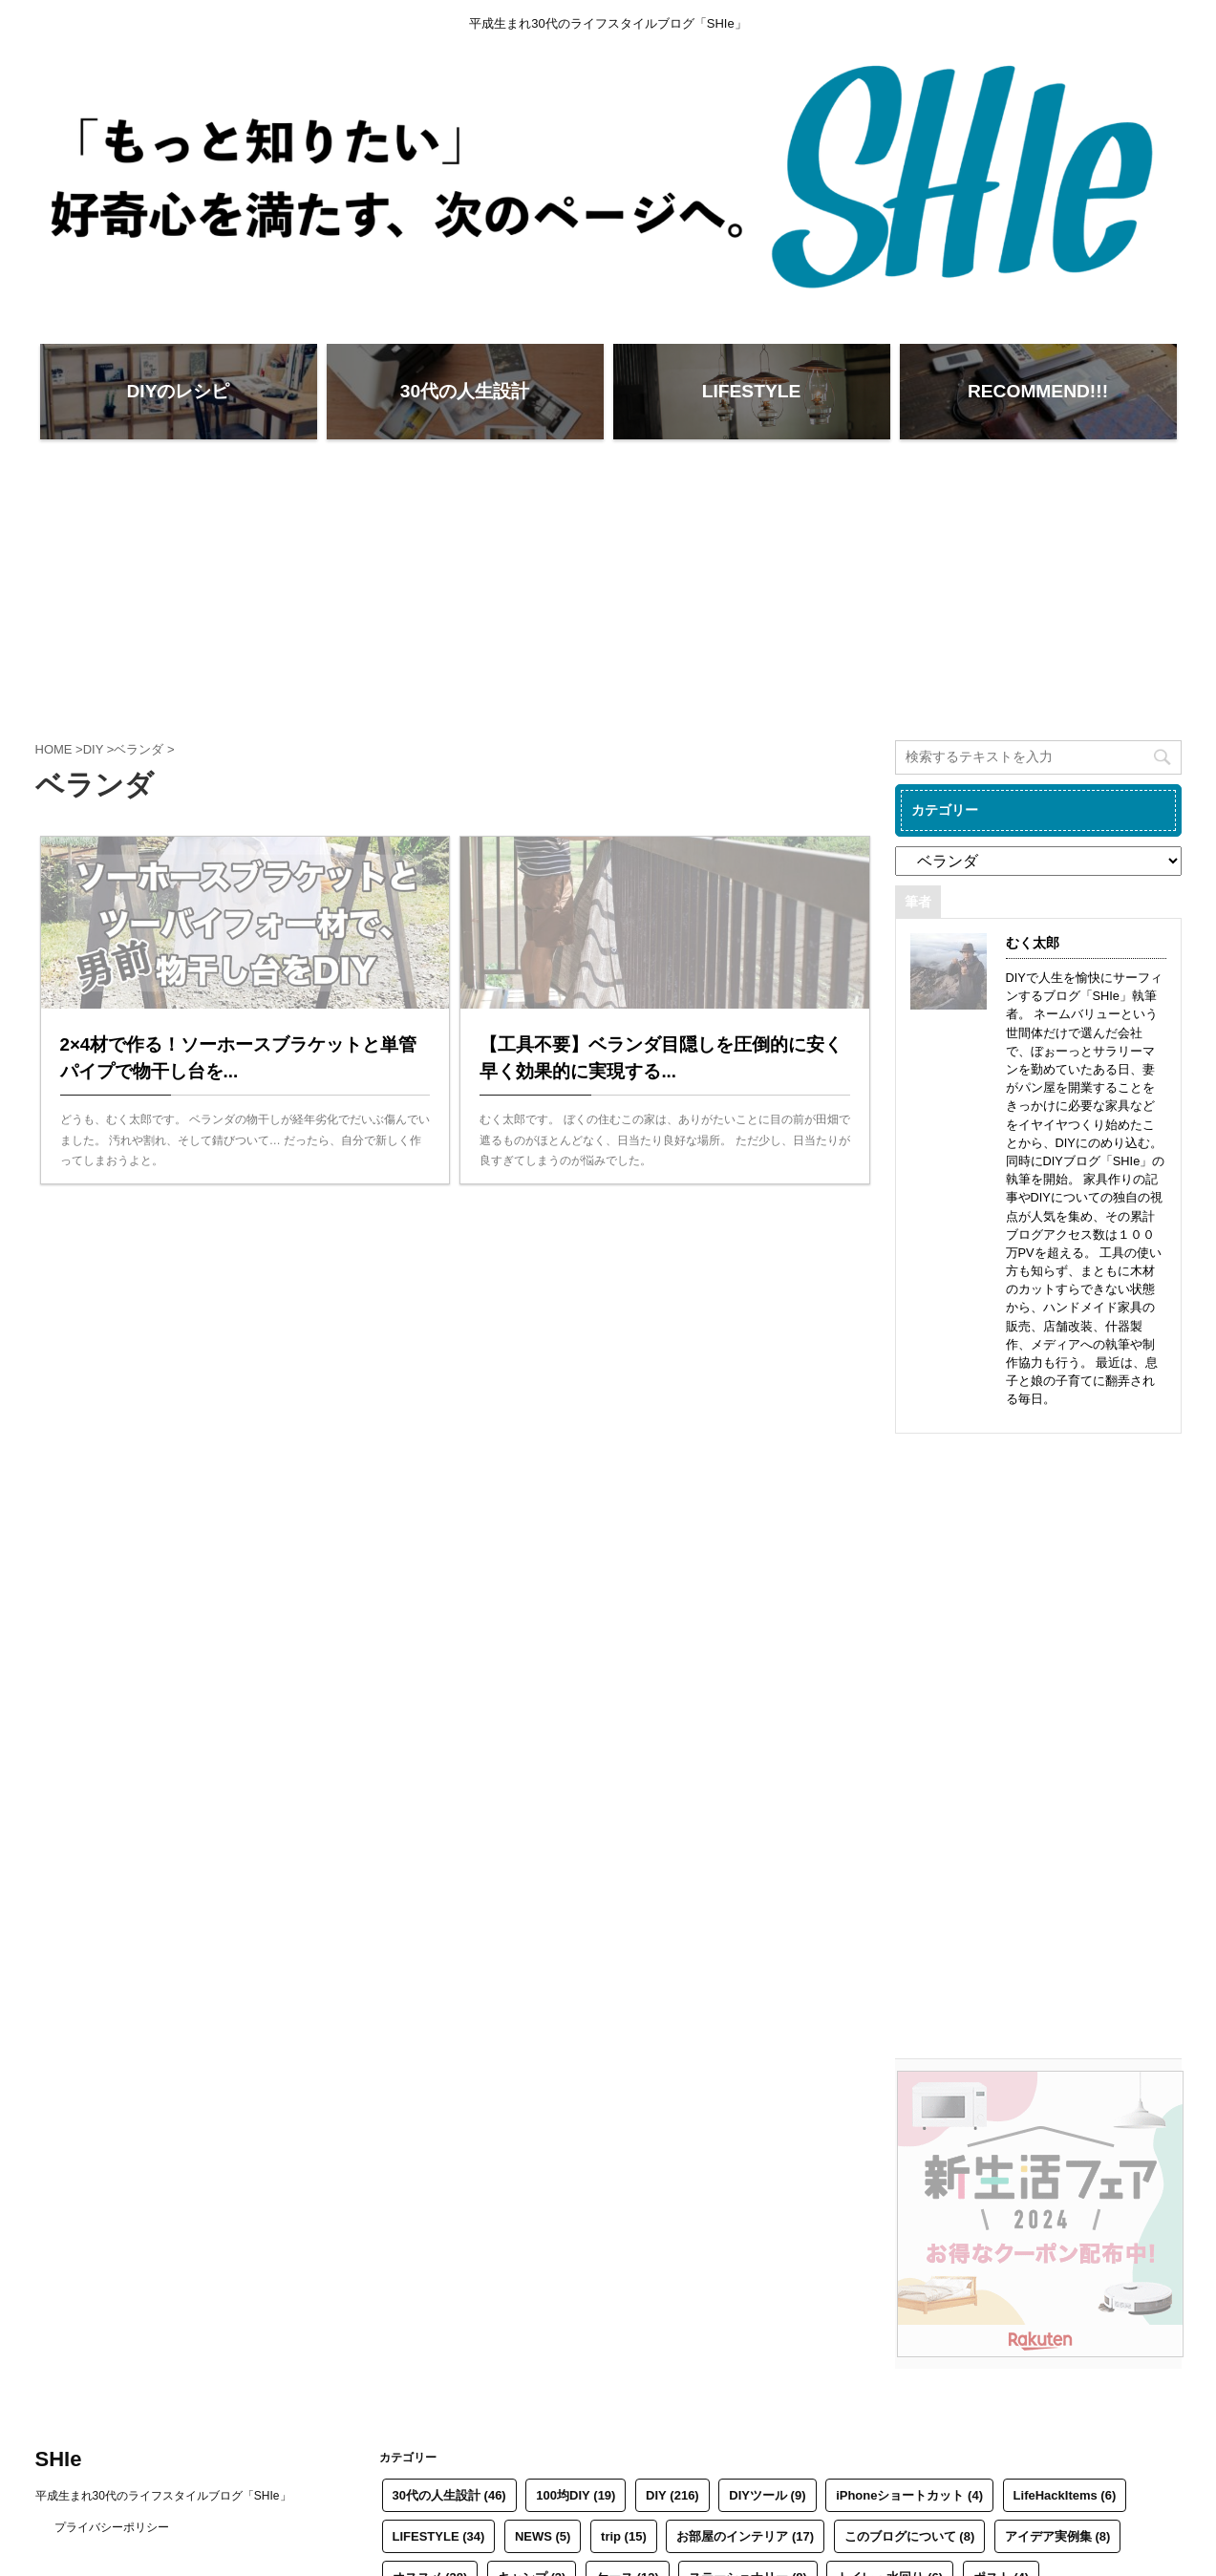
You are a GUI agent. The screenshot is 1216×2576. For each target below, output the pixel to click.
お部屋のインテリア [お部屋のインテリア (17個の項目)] (745, 2536)
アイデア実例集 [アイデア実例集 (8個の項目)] (1058, 2536)
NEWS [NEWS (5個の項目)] (543, 2536)
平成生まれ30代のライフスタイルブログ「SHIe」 (163, 2495)
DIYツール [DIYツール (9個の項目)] (767, 2495)
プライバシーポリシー (111, 2527)
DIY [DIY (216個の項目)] (672, 2495)
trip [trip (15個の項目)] (624, 2536)
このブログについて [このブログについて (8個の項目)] (909, 2536)
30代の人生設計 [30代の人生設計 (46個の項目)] (449, 2495)
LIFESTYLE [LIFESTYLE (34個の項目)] (439, 2536)
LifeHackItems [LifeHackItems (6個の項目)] (1065, 2495)
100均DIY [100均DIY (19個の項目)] (575, 2495)
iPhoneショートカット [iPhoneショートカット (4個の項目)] (909, 2495)
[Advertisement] (608, 587)
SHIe (58, 2459)
